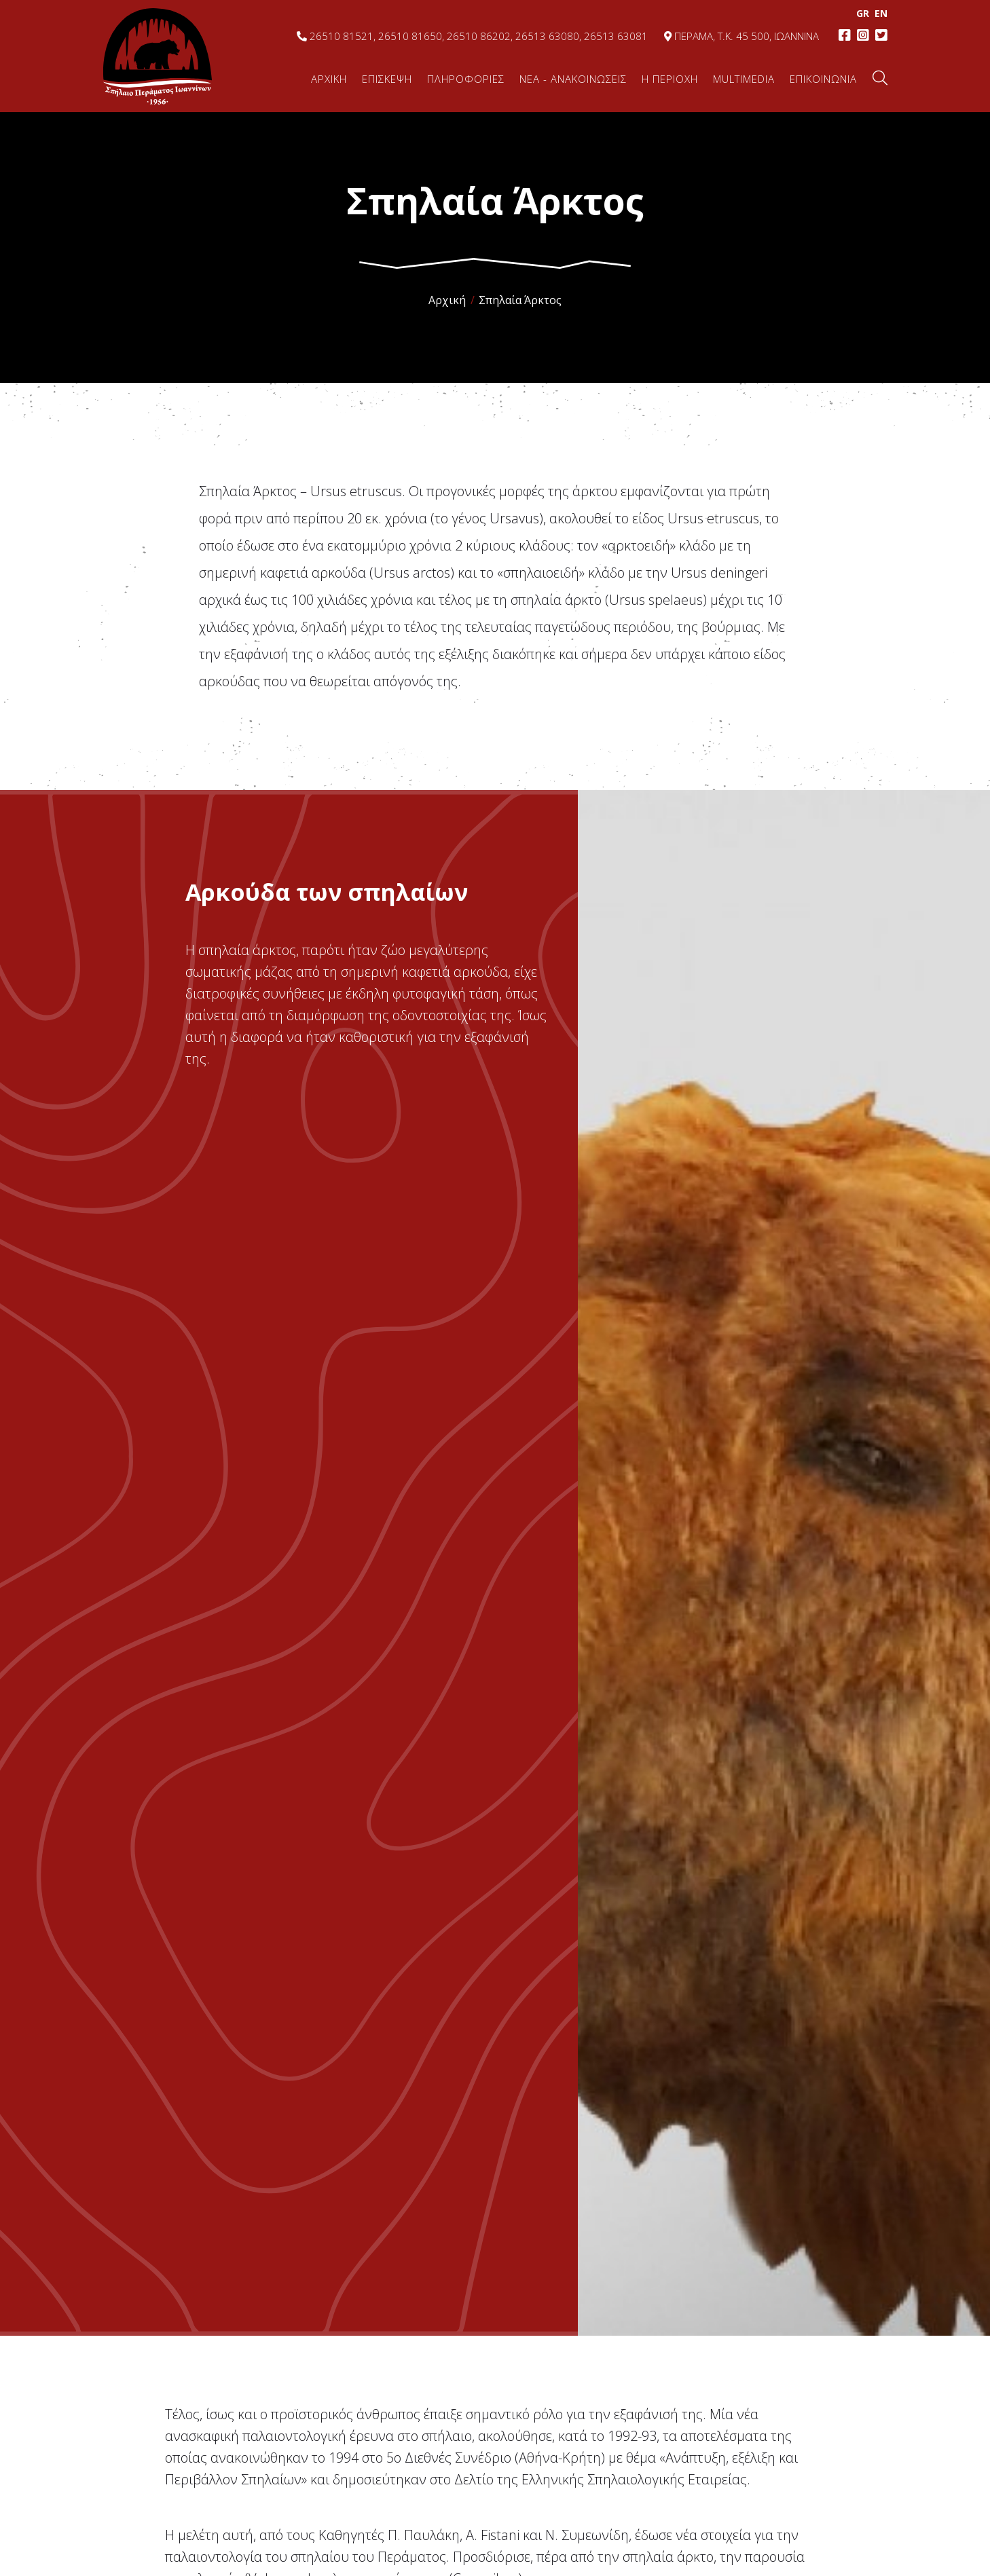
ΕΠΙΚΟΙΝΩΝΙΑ (823, 79)
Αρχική (447, 300)
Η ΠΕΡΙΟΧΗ (670, 79)
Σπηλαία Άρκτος (520, 300)
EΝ (879, 13)
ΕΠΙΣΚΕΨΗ (387, 79)
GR (861, 13)
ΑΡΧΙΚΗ (329, 79)
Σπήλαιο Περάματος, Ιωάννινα (157, 56)
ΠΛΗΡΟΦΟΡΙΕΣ (466, 79)
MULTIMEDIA (744, 79)
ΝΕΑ (573, 79)
